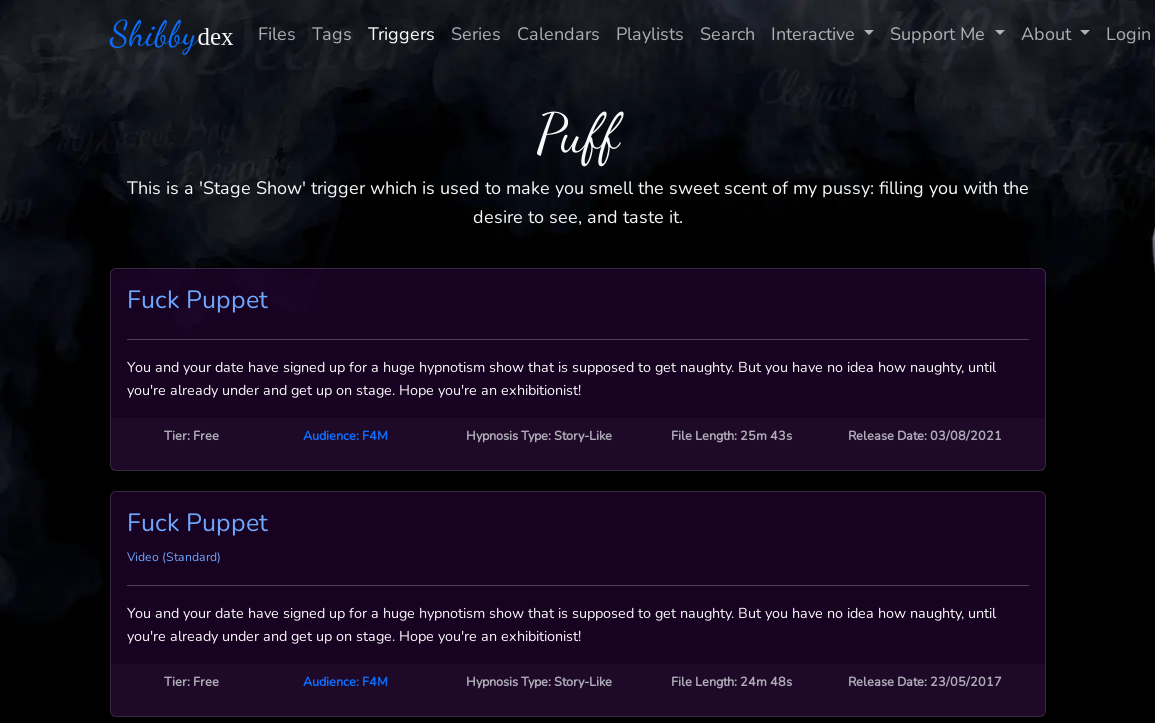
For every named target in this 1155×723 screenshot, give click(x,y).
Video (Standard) (174, 557)
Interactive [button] (815, 34)
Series (476, 34)
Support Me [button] (940, 34)
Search (727, 34)
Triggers (401, 34)
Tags (332, 34)
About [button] (1048, 34)
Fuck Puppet (197, 300)
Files (277, 34)
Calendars (558, 34)
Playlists (650, 34)
